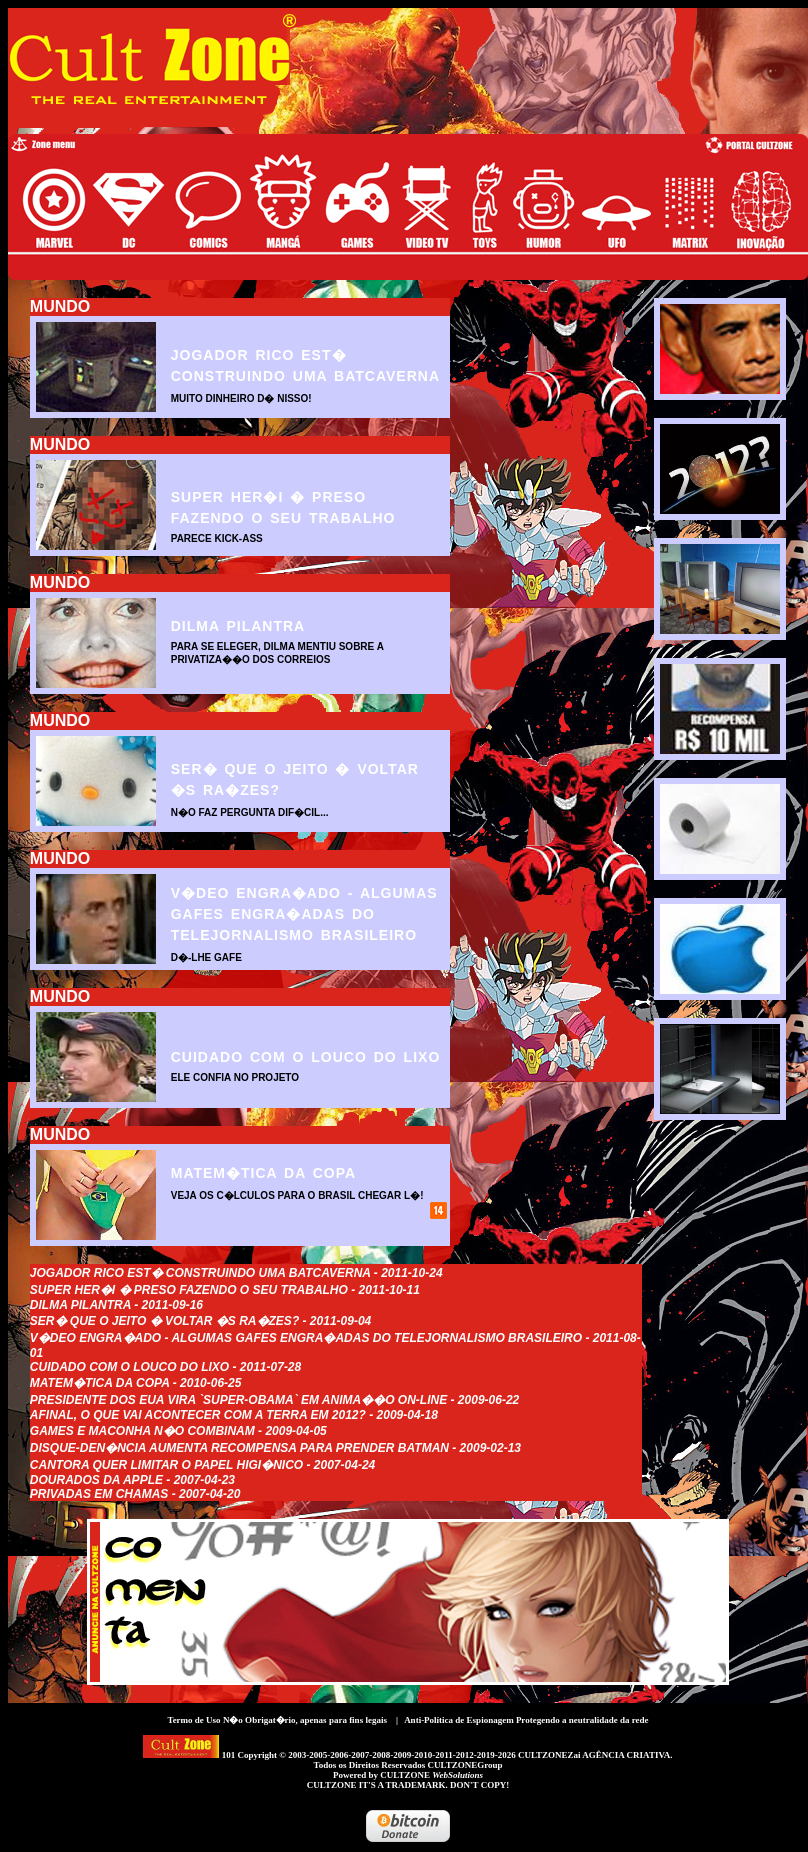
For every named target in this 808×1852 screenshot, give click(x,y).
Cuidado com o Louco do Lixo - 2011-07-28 (165, 1367)
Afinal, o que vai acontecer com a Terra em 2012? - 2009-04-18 (234, 1415)
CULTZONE (431, 1775)
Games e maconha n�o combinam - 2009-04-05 (178, 1431)
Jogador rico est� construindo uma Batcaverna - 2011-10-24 (236, 1273)
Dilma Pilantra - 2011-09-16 (116, 1305)
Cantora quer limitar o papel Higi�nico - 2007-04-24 (202, 1465)
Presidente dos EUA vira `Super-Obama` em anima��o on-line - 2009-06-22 (274, 1400)
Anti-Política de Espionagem (459, 1720)
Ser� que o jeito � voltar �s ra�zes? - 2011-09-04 (200, 1321)
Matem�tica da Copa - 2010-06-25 (136, 1383)
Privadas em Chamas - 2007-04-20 (135, 1494)
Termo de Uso (193, 1720)
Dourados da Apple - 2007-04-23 (132, 1480)
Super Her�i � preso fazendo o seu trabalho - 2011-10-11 (225, 1290)
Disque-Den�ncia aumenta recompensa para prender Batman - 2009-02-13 (275, 1448)
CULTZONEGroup (464, 1765)
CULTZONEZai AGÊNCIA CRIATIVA (594, 1755)
